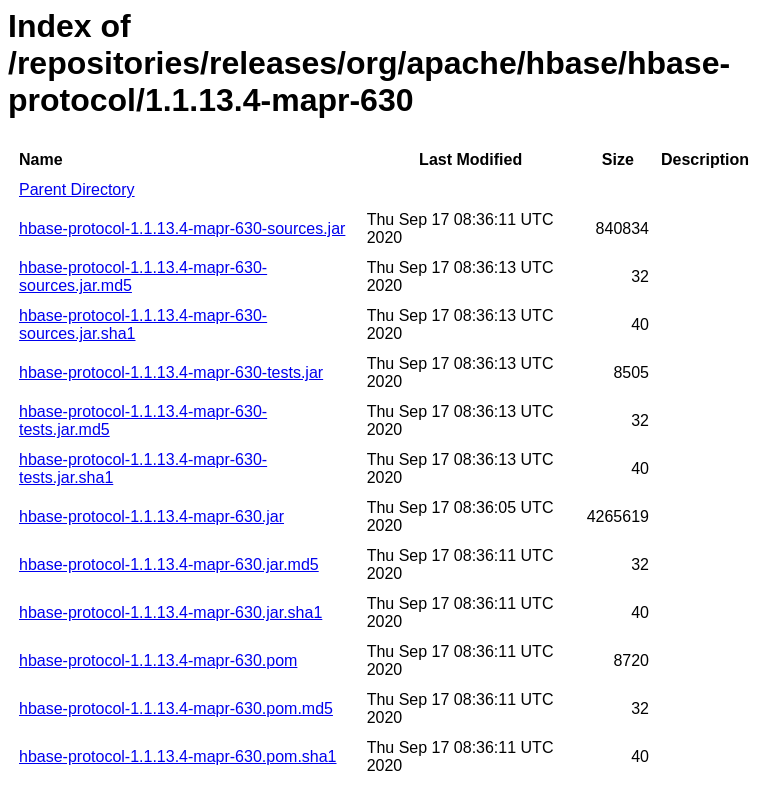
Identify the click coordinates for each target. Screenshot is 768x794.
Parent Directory (77, 189)
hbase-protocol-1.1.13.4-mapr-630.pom (158, 660)
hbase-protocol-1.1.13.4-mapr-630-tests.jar (171, 372)
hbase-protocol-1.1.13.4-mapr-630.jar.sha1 (170, 612)
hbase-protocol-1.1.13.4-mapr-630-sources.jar (182, 228)
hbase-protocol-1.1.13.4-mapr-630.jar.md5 (169, 564)
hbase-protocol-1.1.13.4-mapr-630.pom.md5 (176, 708)
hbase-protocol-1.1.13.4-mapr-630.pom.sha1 (178, 756)
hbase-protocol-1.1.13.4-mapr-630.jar (151, 516)
